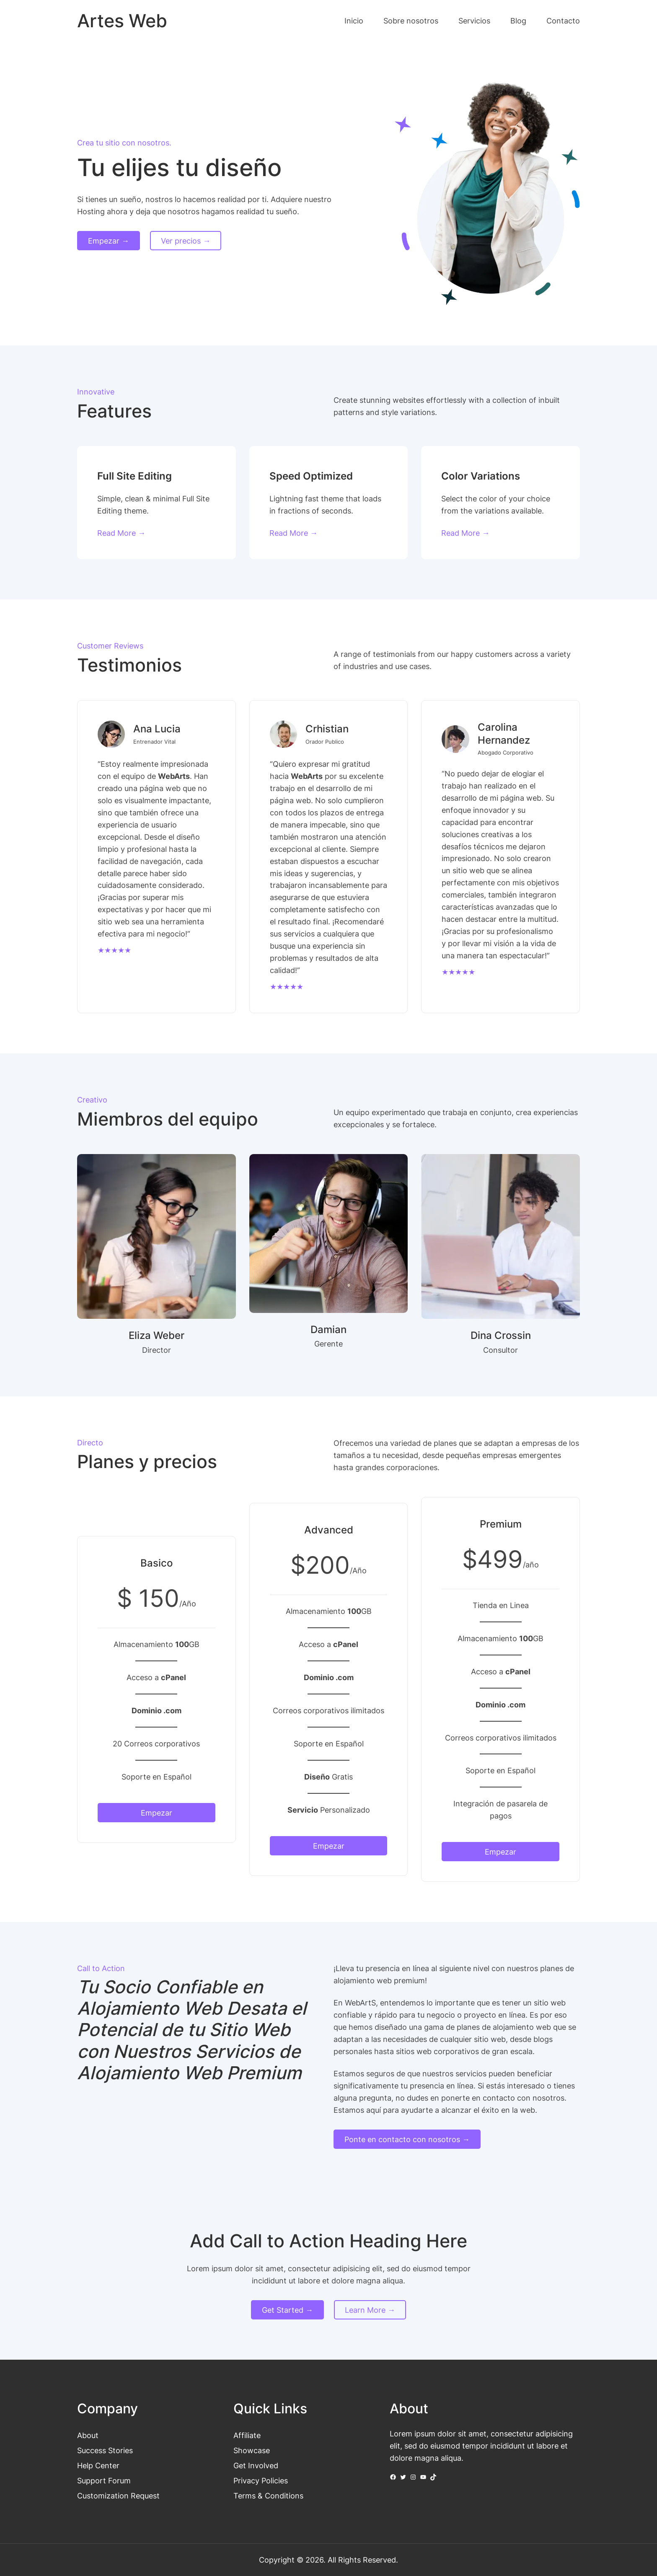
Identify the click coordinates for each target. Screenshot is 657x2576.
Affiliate (247, 2435)
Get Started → (287, 2309)
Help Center (98, 2465)
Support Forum (104, 2480)
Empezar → (108, 240)
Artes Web (122, 20)
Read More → (121, 533)
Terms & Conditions (268, 2495)
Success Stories (105, 2450)
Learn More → (370, 2309)
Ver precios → (185, 240)
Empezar (156, 1812)
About (87, 2435)
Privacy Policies (260, 2480)
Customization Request (118, 2495)
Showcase (251, 2450)
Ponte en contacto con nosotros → (407, 2139)
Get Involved (255, 2465)
